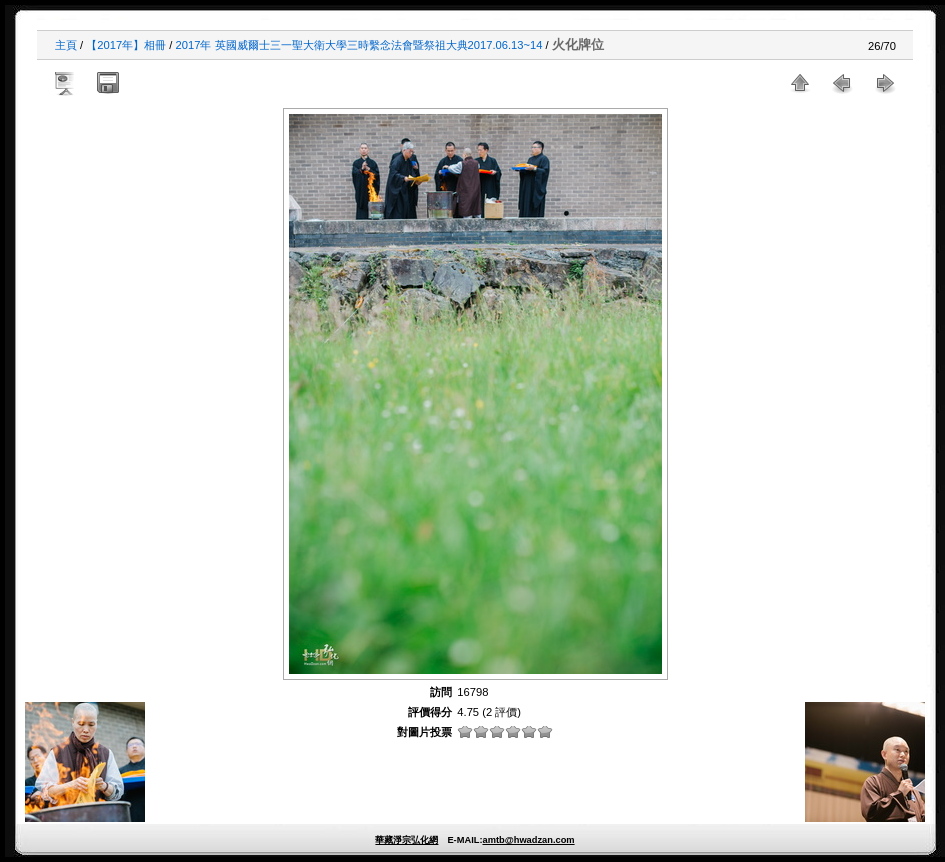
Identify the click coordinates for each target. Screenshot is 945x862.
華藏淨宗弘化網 (406, 840)
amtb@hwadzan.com (528, 840)
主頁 (66, 45)
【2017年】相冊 (126, 45)
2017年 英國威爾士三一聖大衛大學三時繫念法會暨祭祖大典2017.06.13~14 (359, 45)
